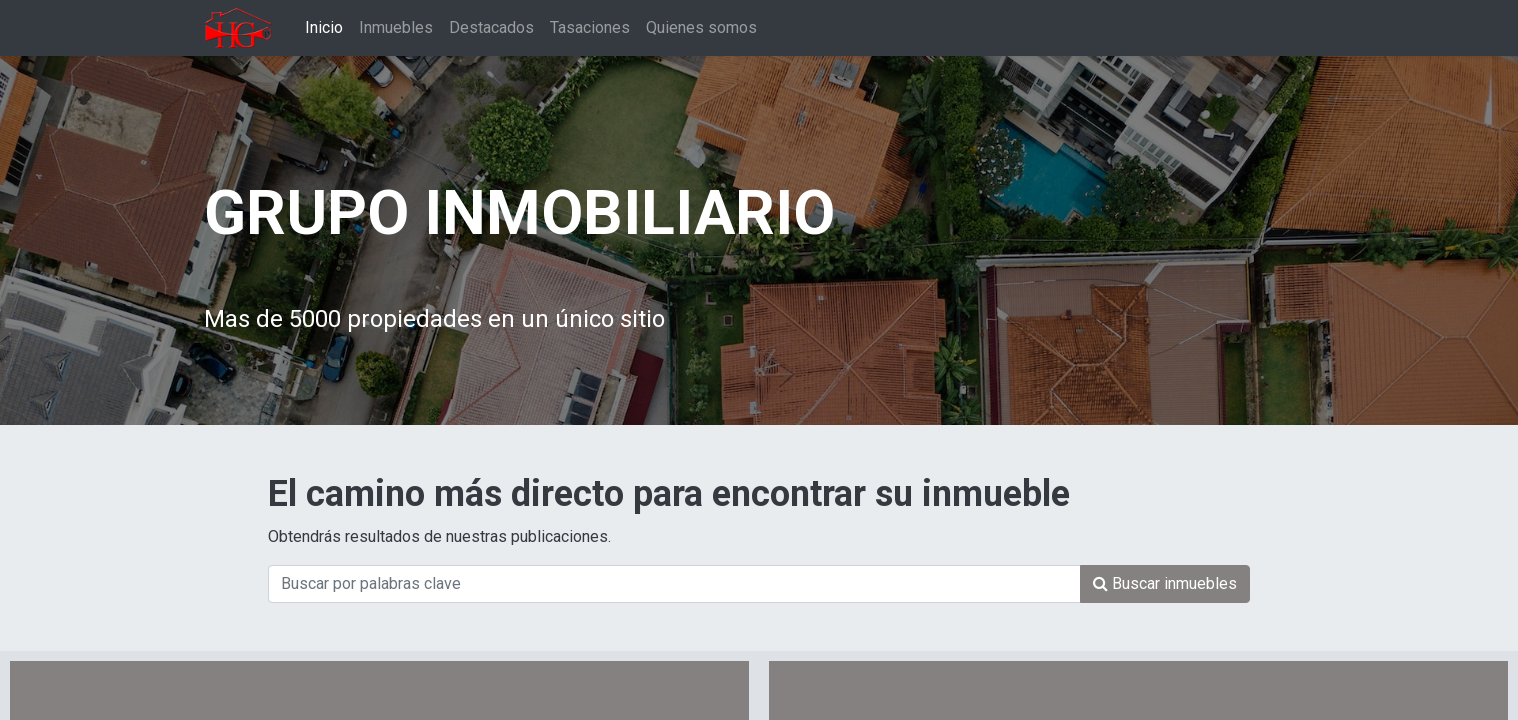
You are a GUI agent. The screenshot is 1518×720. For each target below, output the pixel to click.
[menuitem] (324, 28)
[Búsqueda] (1165, 584)
